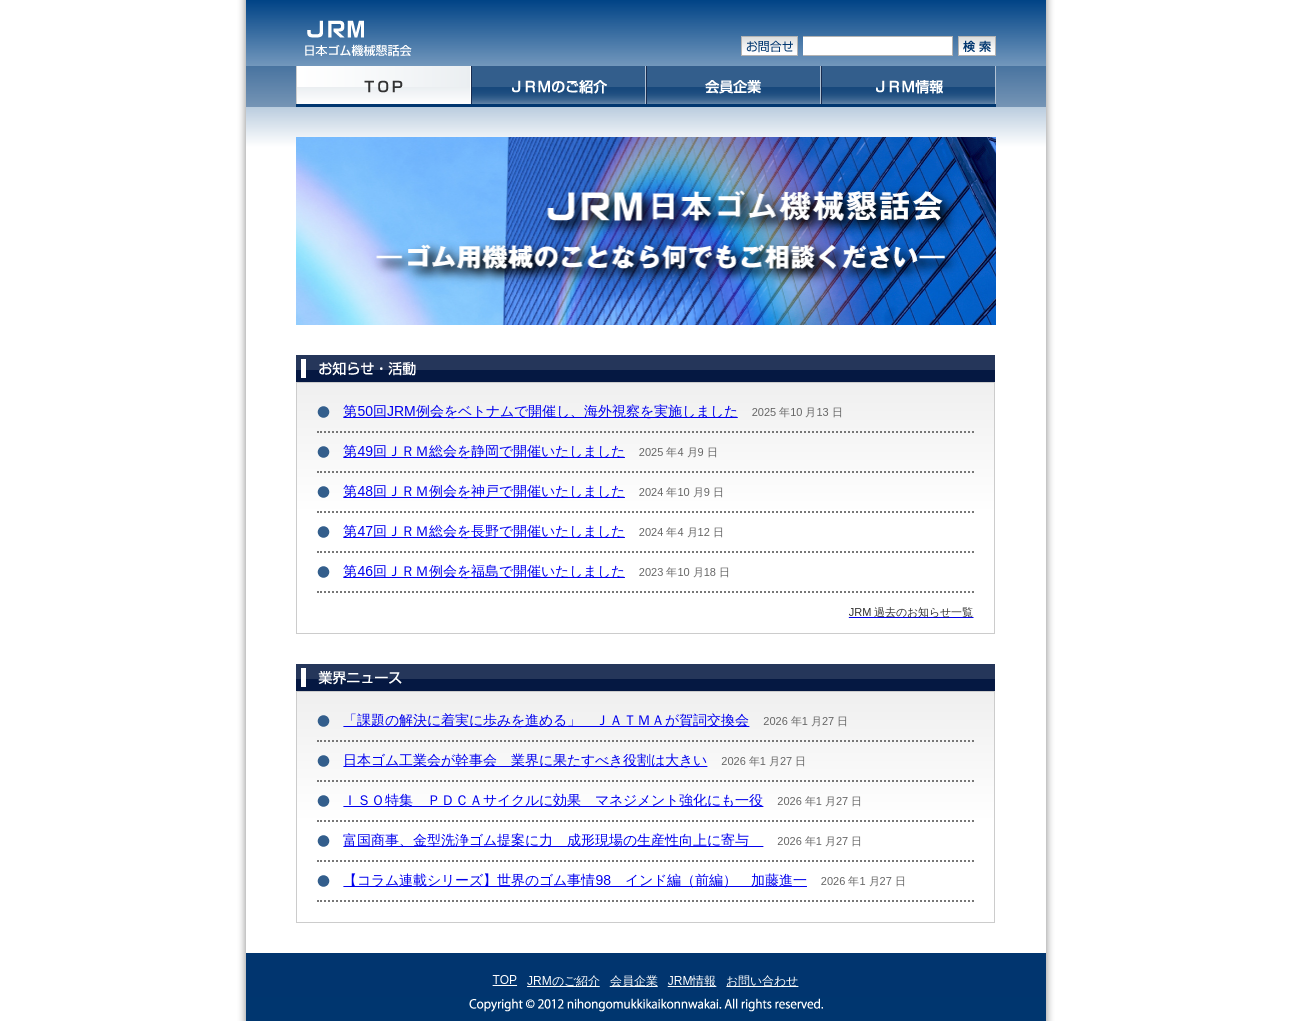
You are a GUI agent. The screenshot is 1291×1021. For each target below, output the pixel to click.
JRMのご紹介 (558, 86)
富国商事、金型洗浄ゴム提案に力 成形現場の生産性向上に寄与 (553, 840)
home (383, 86)
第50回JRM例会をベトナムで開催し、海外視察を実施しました (540, 411)
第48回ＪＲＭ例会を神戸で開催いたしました (484, 491)
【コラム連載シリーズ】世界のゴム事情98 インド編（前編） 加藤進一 (575, 880)
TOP (505, 980)
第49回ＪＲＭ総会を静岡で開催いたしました (484, 451)
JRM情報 (908, 86)
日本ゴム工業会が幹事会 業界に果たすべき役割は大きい (525, 760)
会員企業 (733, 86)
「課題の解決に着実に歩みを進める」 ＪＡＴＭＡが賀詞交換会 (546, 720)
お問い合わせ (762, 981)
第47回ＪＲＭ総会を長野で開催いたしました (484, 531)
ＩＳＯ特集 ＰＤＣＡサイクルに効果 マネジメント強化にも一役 (553, 800)
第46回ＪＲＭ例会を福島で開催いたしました (484, 571)
